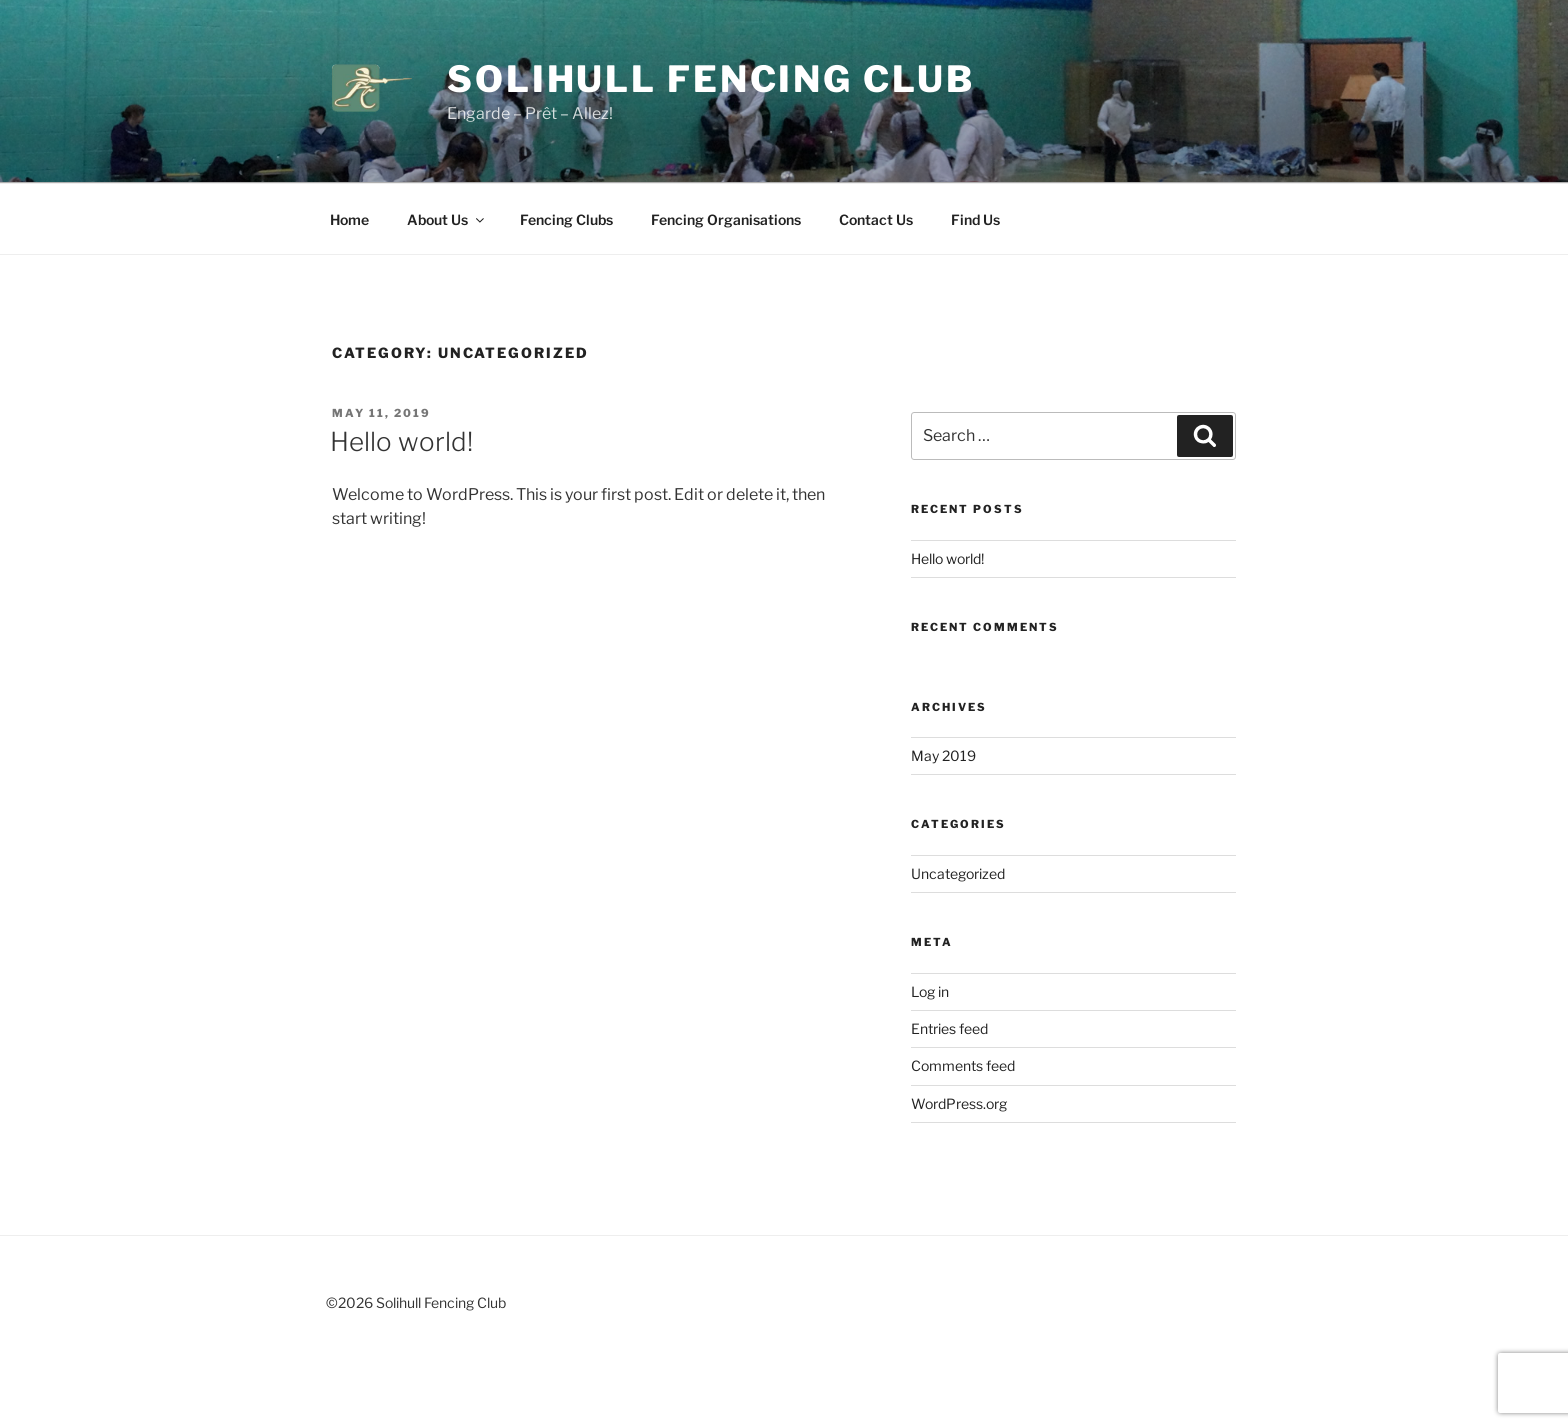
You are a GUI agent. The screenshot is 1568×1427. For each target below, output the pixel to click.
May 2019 (943, 755)
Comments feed (963, 1065)
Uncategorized (958, 873)
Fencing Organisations (726, 219)
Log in (930, 991)
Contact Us (876, 219)
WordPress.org (959, 1103)
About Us (447, 219)
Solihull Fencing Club (710, 79)
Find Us (975, 219)
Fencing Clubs (566, 219)
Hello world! (401, 441)
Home (349, 219)
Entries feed (949, 1028)
